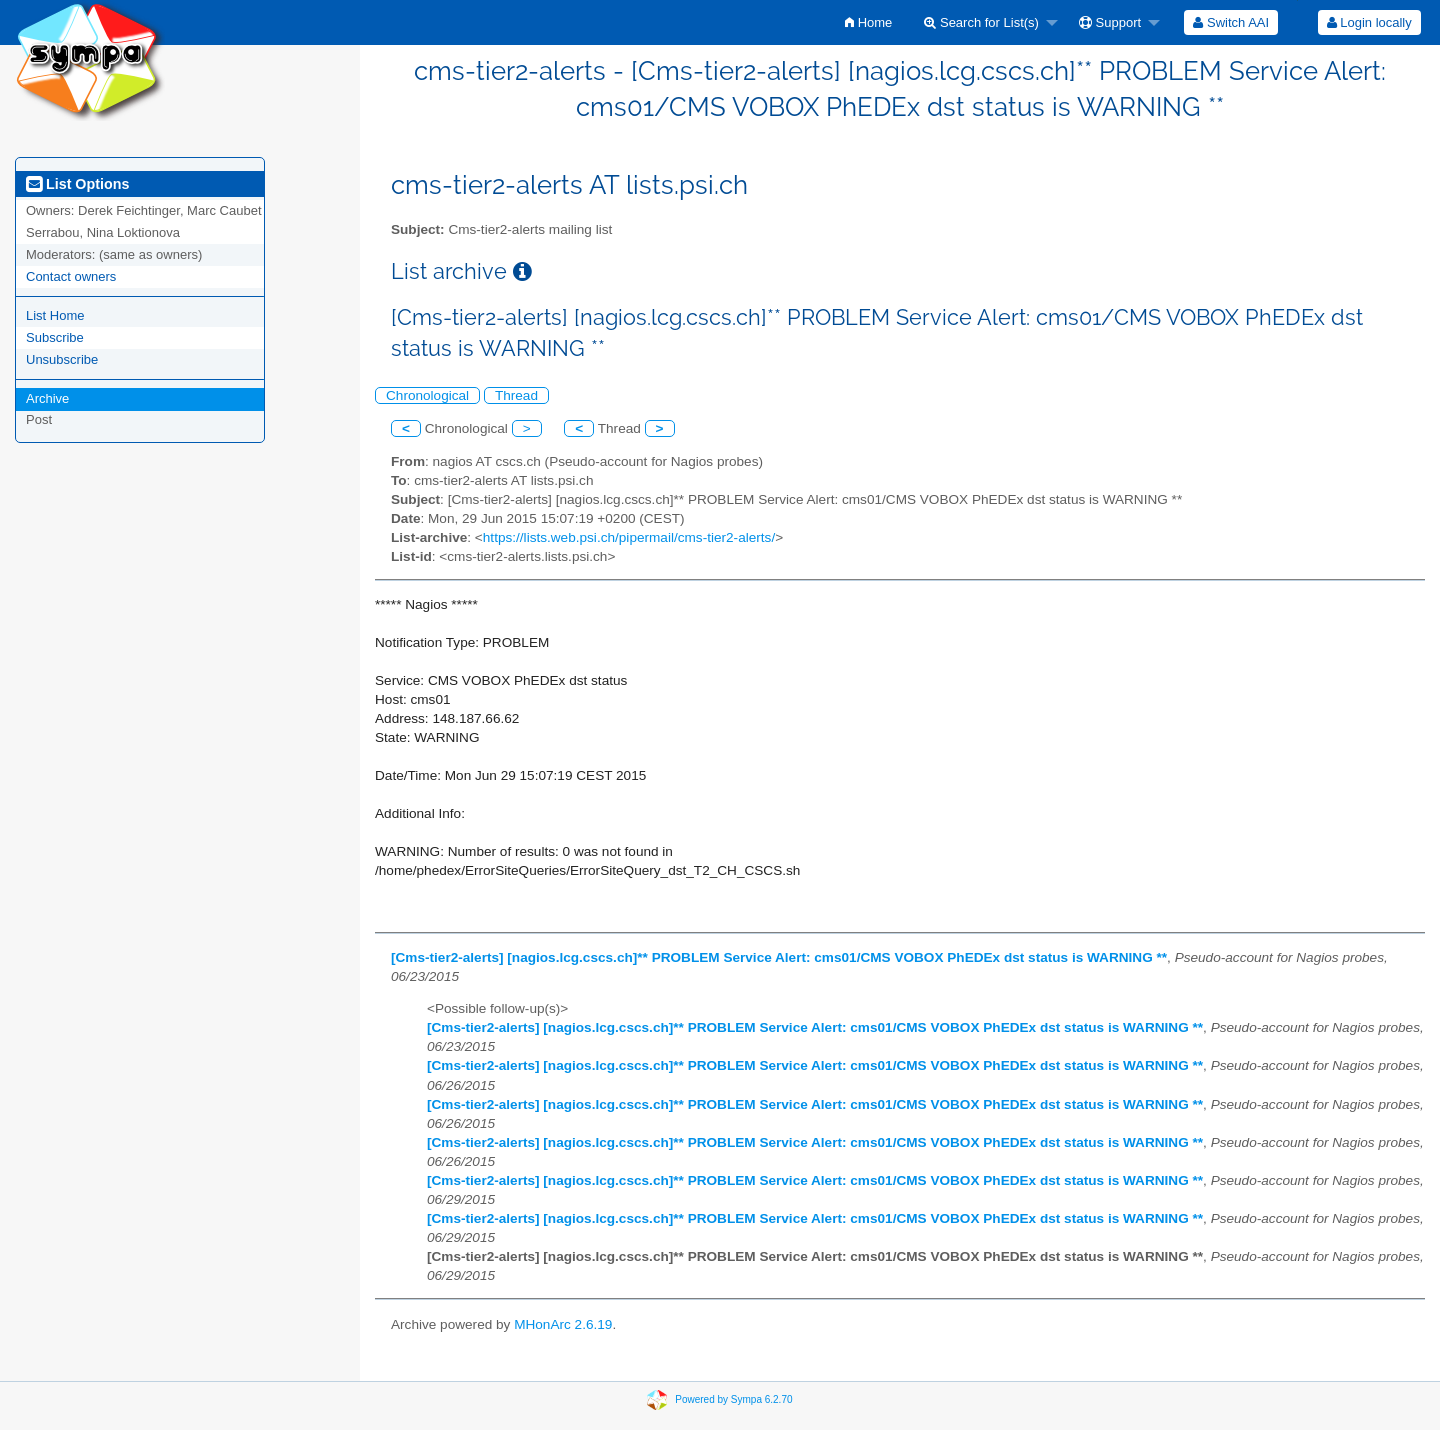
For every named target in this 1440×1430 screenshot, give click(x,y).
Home (868, 22)
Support (1110, 22)
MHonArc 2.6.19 (563, 1324)
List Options (77, 184)
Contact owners (71, 276)
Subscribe (55, 337)
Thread (516, 395)
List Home (55, 315)
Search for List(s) (981, 22)
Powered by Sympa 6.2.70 (733, 1399)
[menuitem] (868, 22)
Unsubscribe (62, 359)
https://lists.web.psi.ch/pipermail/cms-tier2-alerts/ (629, 537)
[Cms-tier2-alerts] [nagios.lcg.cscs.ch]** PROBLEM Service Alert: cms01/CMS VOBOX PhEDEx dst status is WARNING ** (779, 957)
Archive (47, 398)
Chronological (427, 395)
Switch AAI (1231, 22)
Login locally (1369, 22)
